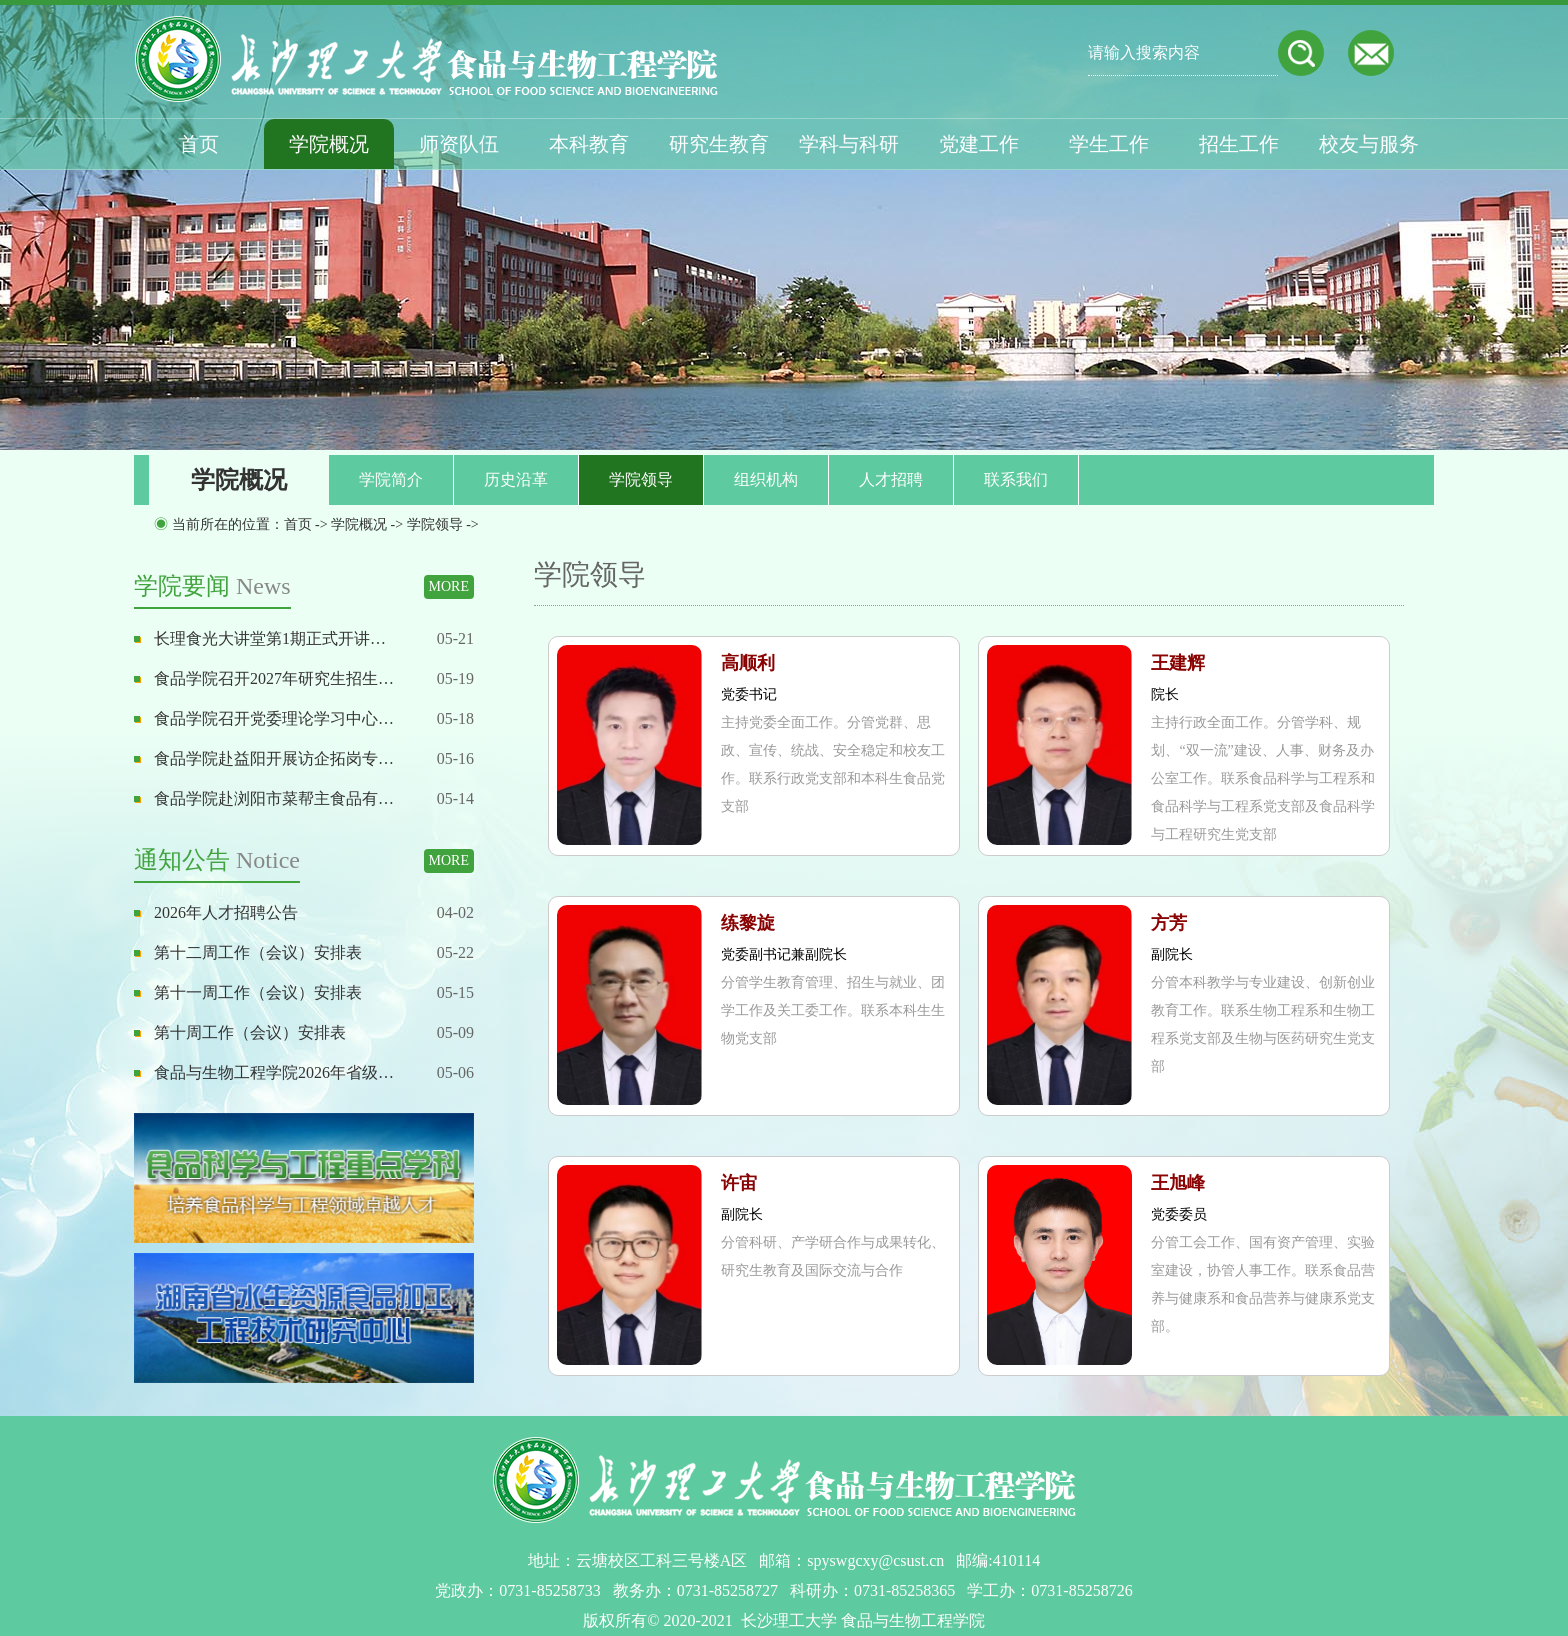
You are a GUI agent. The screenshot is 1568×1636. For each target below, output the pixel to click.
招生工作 (1239, 144)
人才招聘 (891, 479)
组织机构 (766, 479)
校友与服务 (1369, 144)
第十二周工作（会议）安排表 (258, 952)
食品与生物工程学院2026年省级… (274, 1072)
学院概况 (329, 144)
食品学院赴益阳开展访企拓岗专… (274, 758)
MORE (449, 586)
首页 (199, 144)
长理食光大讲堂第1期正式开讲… (270, 638)
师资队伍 (459, 144)
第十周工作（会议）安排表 (250, 1032)
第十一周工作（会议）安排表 (258, 992)
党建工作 (979, 144)
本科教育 (589, 144)
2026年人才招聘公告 (226, 912)
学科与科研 (849, 144)
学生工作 (1109, 144)
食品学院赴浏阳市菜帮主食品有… (274, 798)
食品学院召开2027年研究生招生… (274, 678)
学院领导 (641, 479)
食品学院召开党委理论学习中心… (274, 718)
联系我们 (1016, 479)
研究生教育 (719, 144)
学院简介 (391, 479)
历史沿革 (516, 479)
